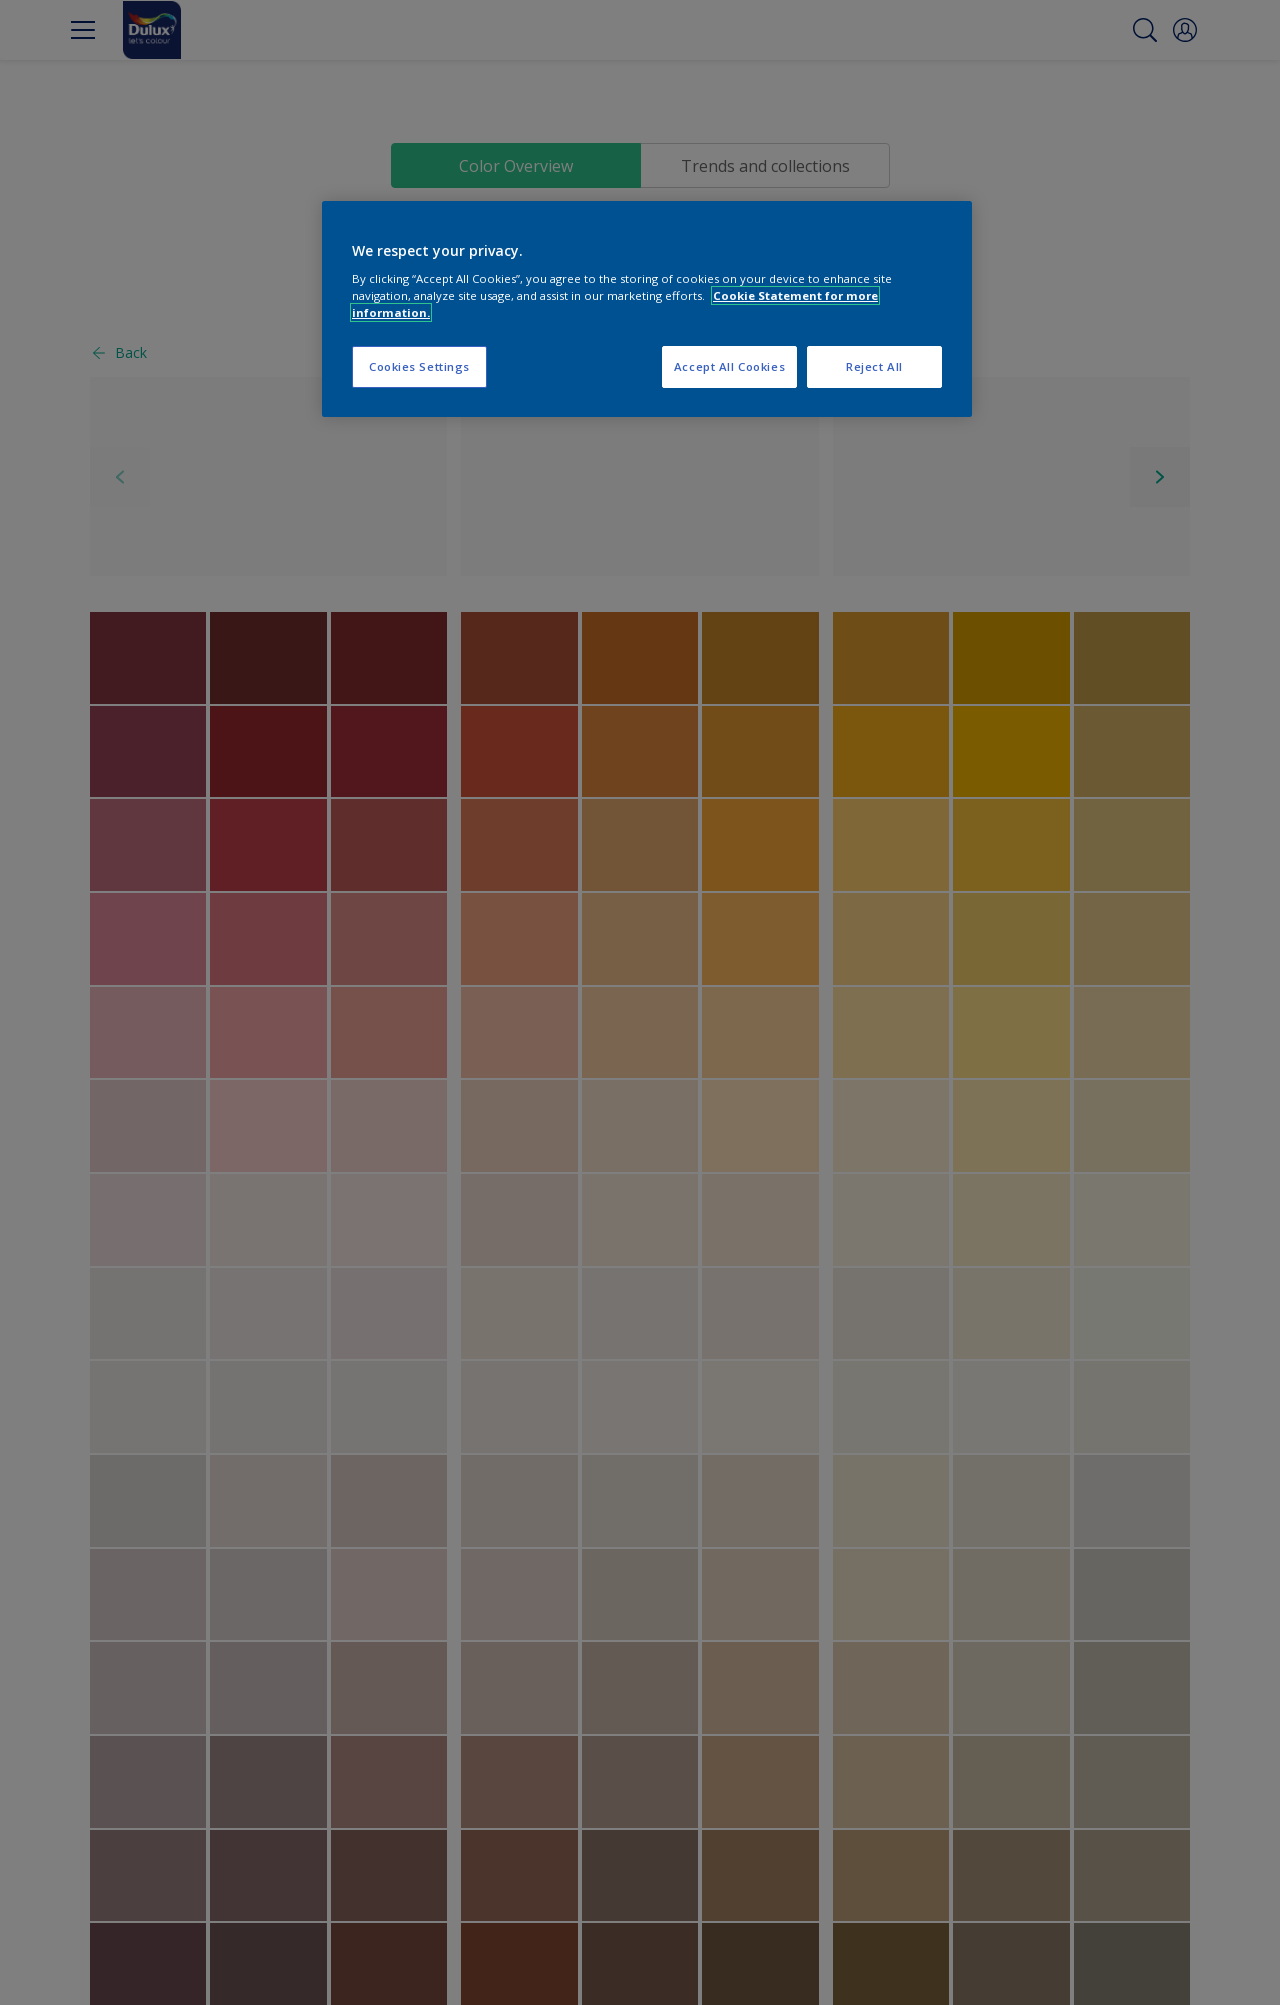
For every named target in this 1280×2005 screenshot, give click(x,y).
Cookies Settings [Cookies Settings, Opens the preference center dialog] (419, 366)
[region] (647, 309)
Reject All (874, 366)
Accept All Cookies (729, 366)
